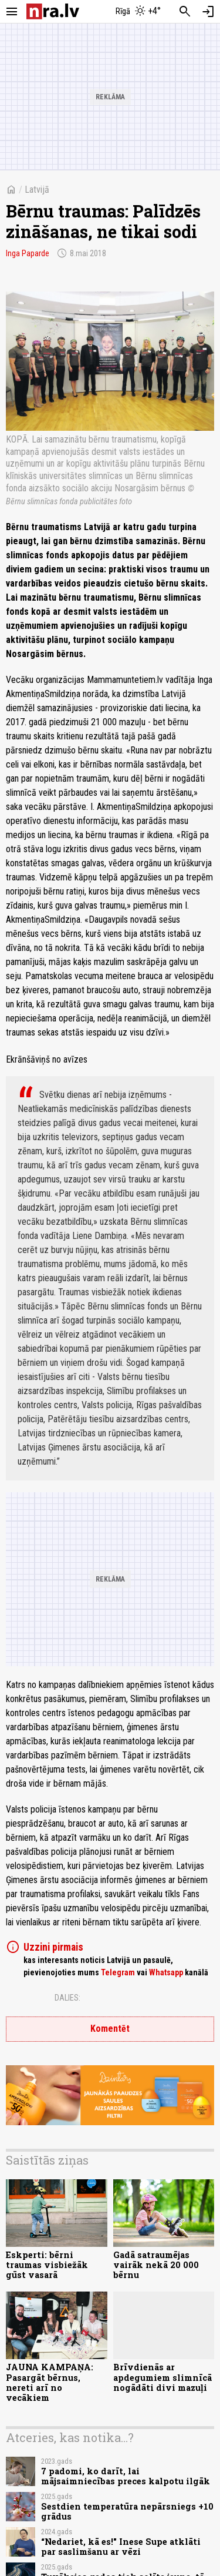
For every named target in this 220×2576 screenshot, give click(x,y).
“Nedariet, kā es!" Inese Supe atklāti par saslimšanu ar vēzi (121, 2546)
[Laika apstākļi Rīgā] (138, 11)
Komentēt (110, 2028)
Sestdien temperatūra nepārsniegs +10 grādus (127, 2511)
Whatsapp (166, 1972)
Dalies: (67, 1997)
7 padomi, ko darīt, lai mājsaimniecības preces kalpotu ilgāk (125, 2476)
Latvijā (37, 189)
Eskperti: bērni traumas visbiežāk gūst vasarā (47, 2265)
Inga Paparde (27, 253)
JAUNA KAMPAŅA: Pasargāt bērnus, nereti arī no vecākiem (49, 2382)
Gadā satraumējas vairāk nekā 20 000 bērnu (156, 2265)
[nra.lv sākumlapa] (52, 11)
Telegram (118, 1972)
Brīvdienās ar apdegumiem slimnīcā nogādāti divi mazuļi (162, 2377)
